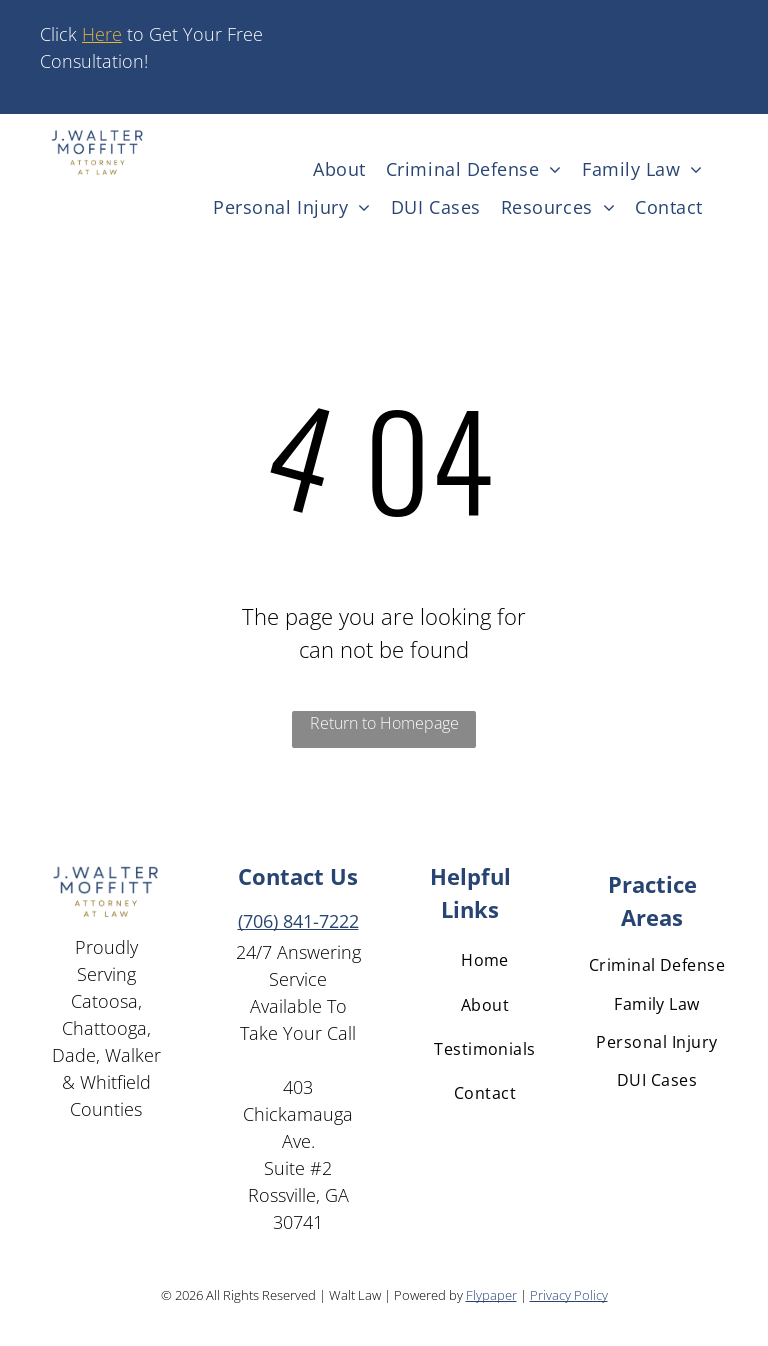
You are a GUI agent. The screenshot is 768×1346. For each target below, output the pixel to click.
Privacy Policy (569, 1295)
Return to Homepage (384, 723)
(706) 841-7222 (298, 921)
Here (102, 34)
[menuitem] (339, 169)
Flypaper (491, 1295)
